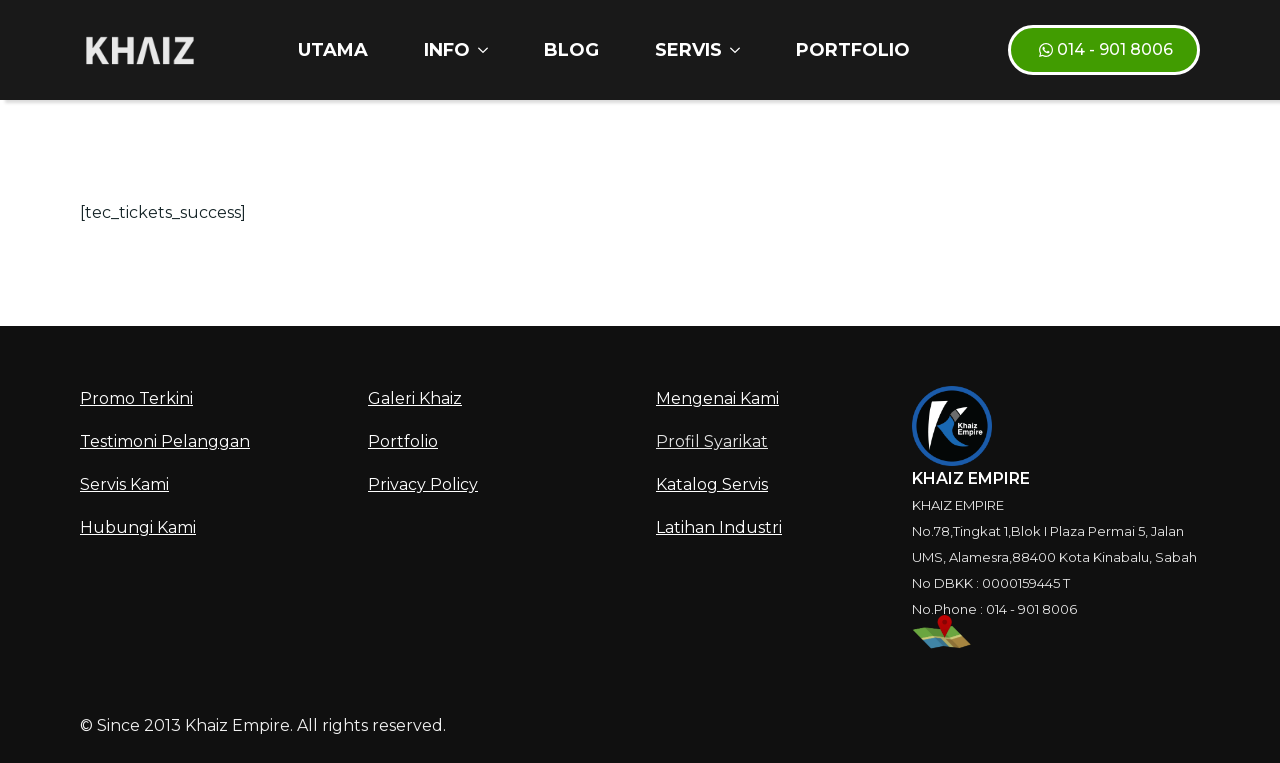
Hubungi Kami (138, 527)
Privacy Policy (423, 484)
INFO (447, 50)
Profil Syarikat (712, 441)
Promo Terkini (136, 398)
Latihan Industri (719, 527)
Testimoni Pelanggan (165, 441)
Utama (333, 50)
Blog (571, 50)
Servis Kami (124, 484)
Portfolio (853, 50)
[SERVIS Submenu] (739, 50)
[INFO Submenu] (487, 50)
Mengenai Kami (717, 398)
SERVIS (688, 50)
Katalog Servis (712, 484)
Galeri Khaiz (415, 398)
